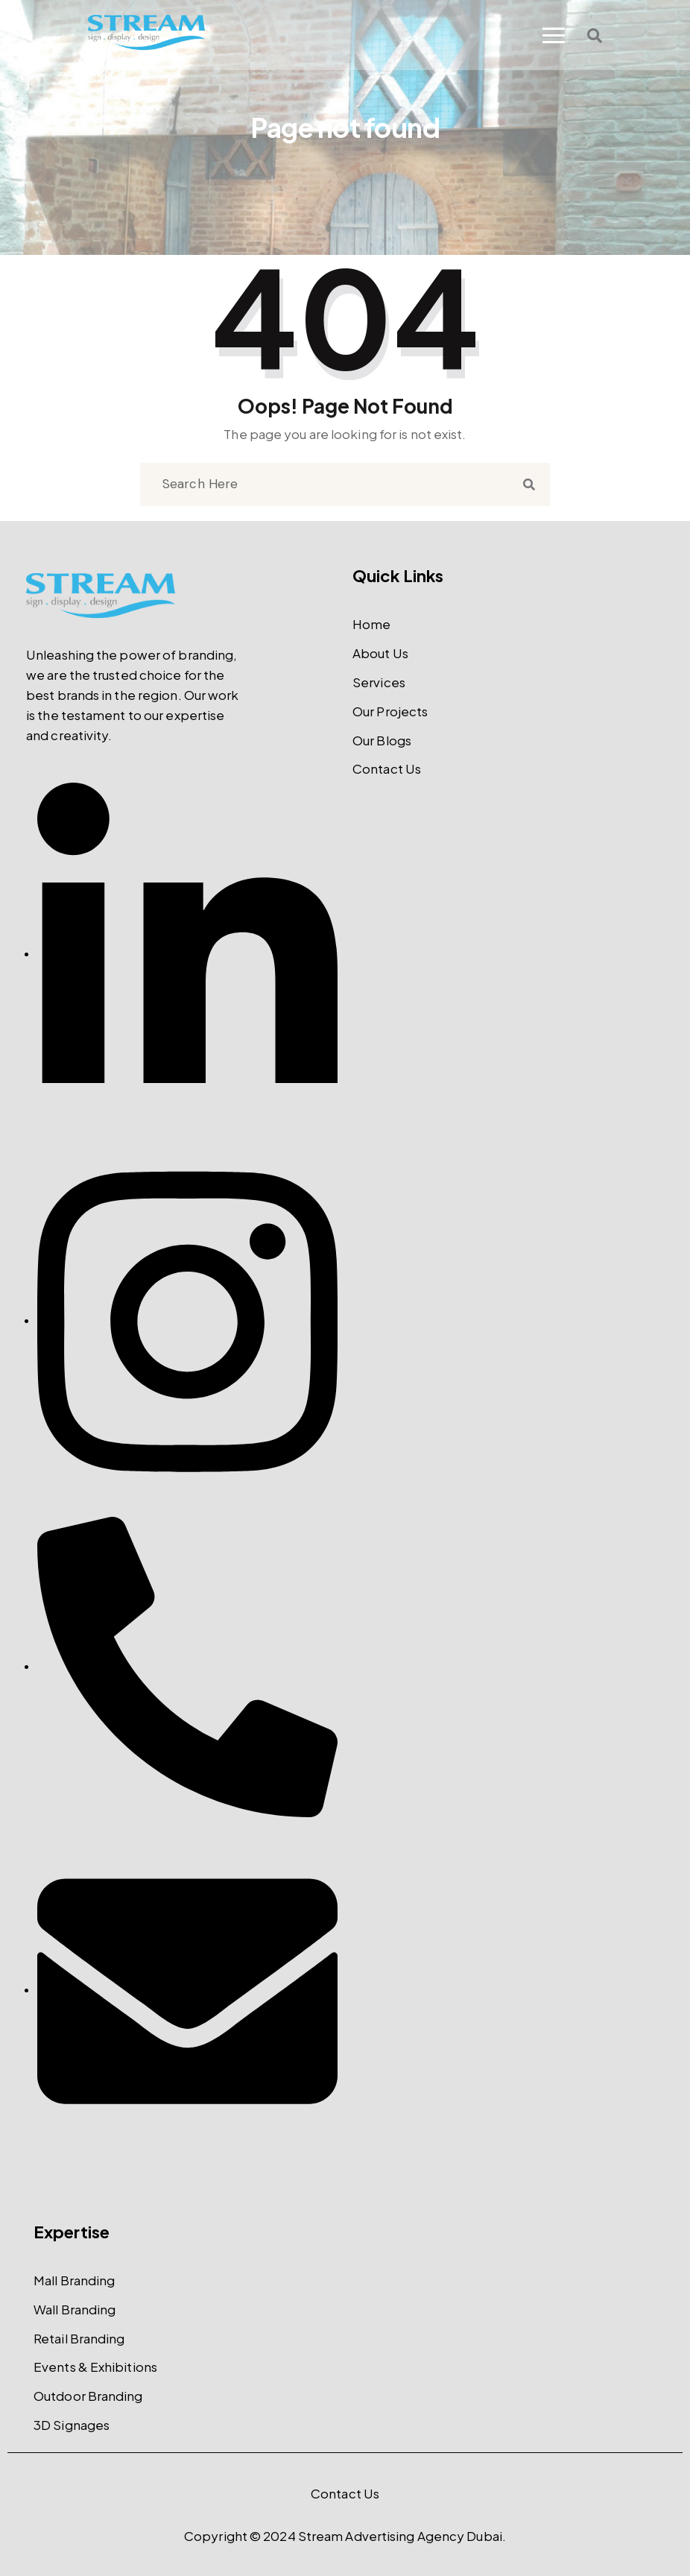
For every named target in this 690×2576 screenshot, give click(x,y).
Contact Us (386, 768)
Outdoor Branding (88, 2395)
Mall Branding (74, 2280)
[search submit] (529, 485)
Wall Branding (74, 2309)
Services (378, 682)
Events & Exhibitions (95, 2366)
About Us (380, 653)
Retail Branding (79, 2338)
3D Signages (72, 2424)
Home (371, 624)
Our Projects (390, 711)
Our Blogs (381, 740)
